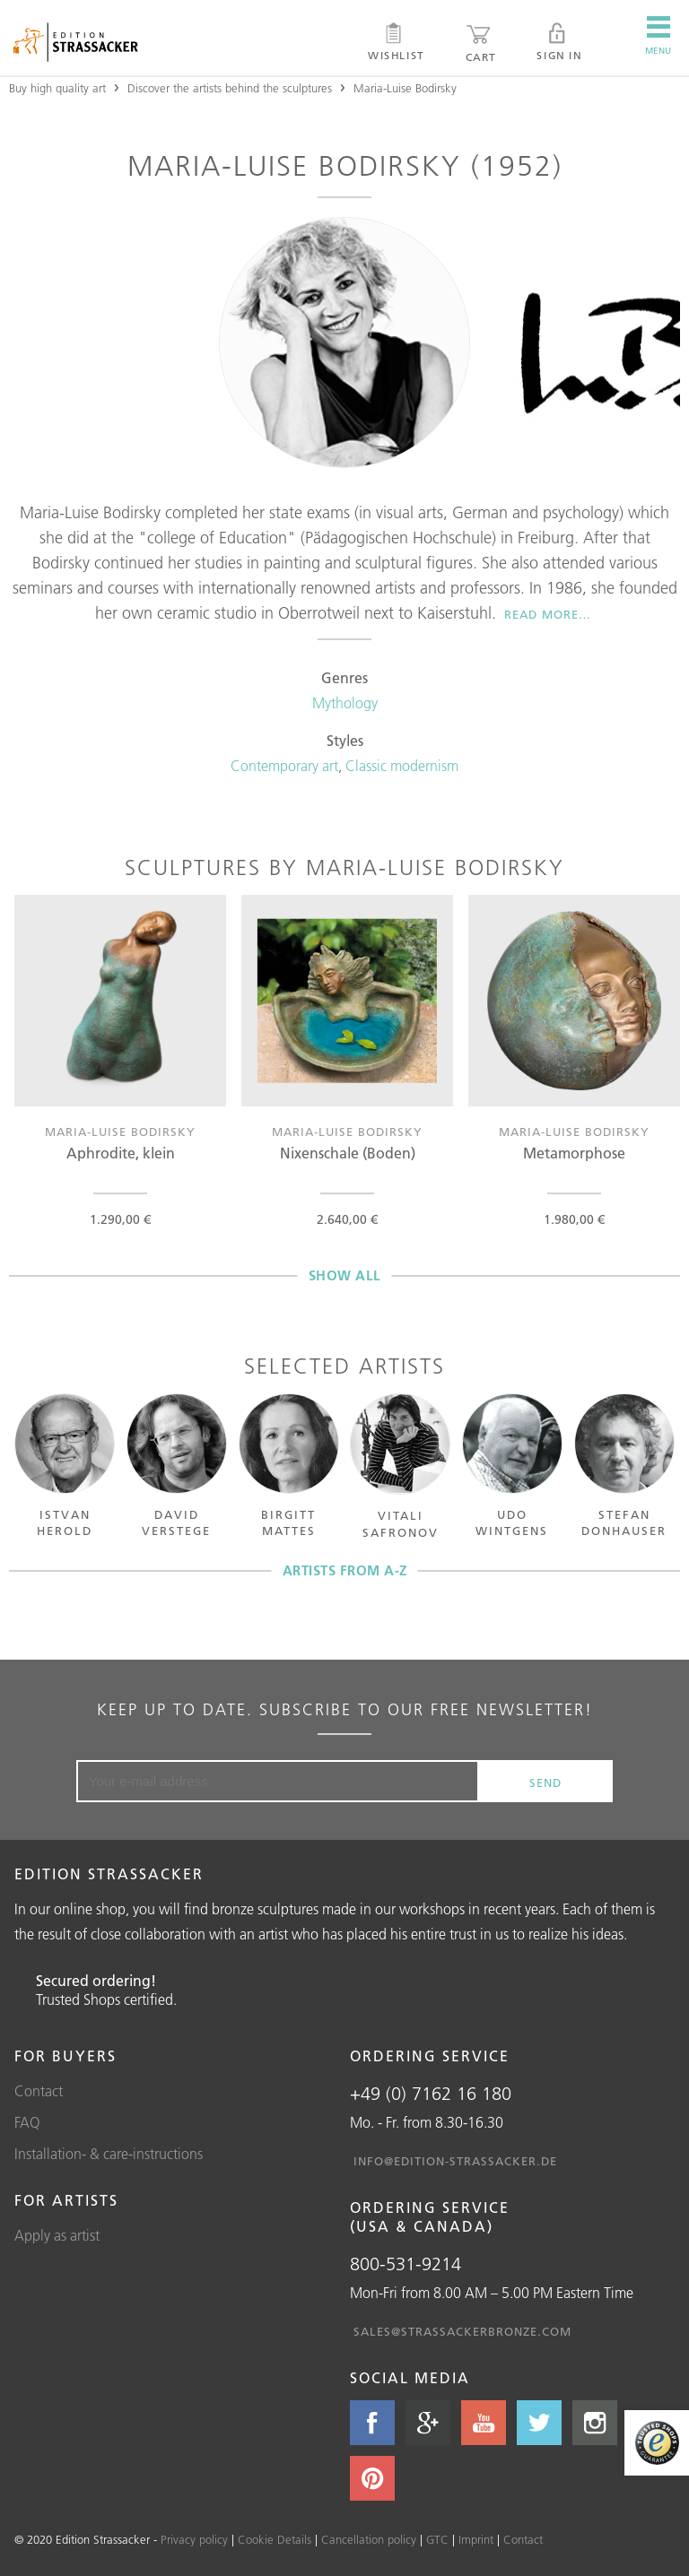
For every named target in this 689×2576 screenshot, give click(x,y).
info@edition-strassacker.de (455, 2161)
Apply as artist (57, 2235)
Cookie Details (274, 2539)
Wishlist (396, 42)
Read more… (547, 614)
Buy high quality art (57, 88)
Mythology (345, 703)
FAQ (27, 2122)
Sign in (558, 42)
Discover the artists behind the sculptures (229, 88)
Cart (481, 43)
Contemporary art (284, 766)
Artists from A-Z (345, 1570)
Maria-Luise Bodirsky (405, 88)
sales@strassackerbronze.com (462, 2331)
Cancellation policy (368, 2539)
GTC (437, 2539)
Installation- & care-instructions (108, 2154)
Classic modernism (401, 766)
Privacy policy (194, 2539)
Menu (658, 35)
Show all (345, 1275)
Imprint (475, 2539)
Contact (38, 2091)
